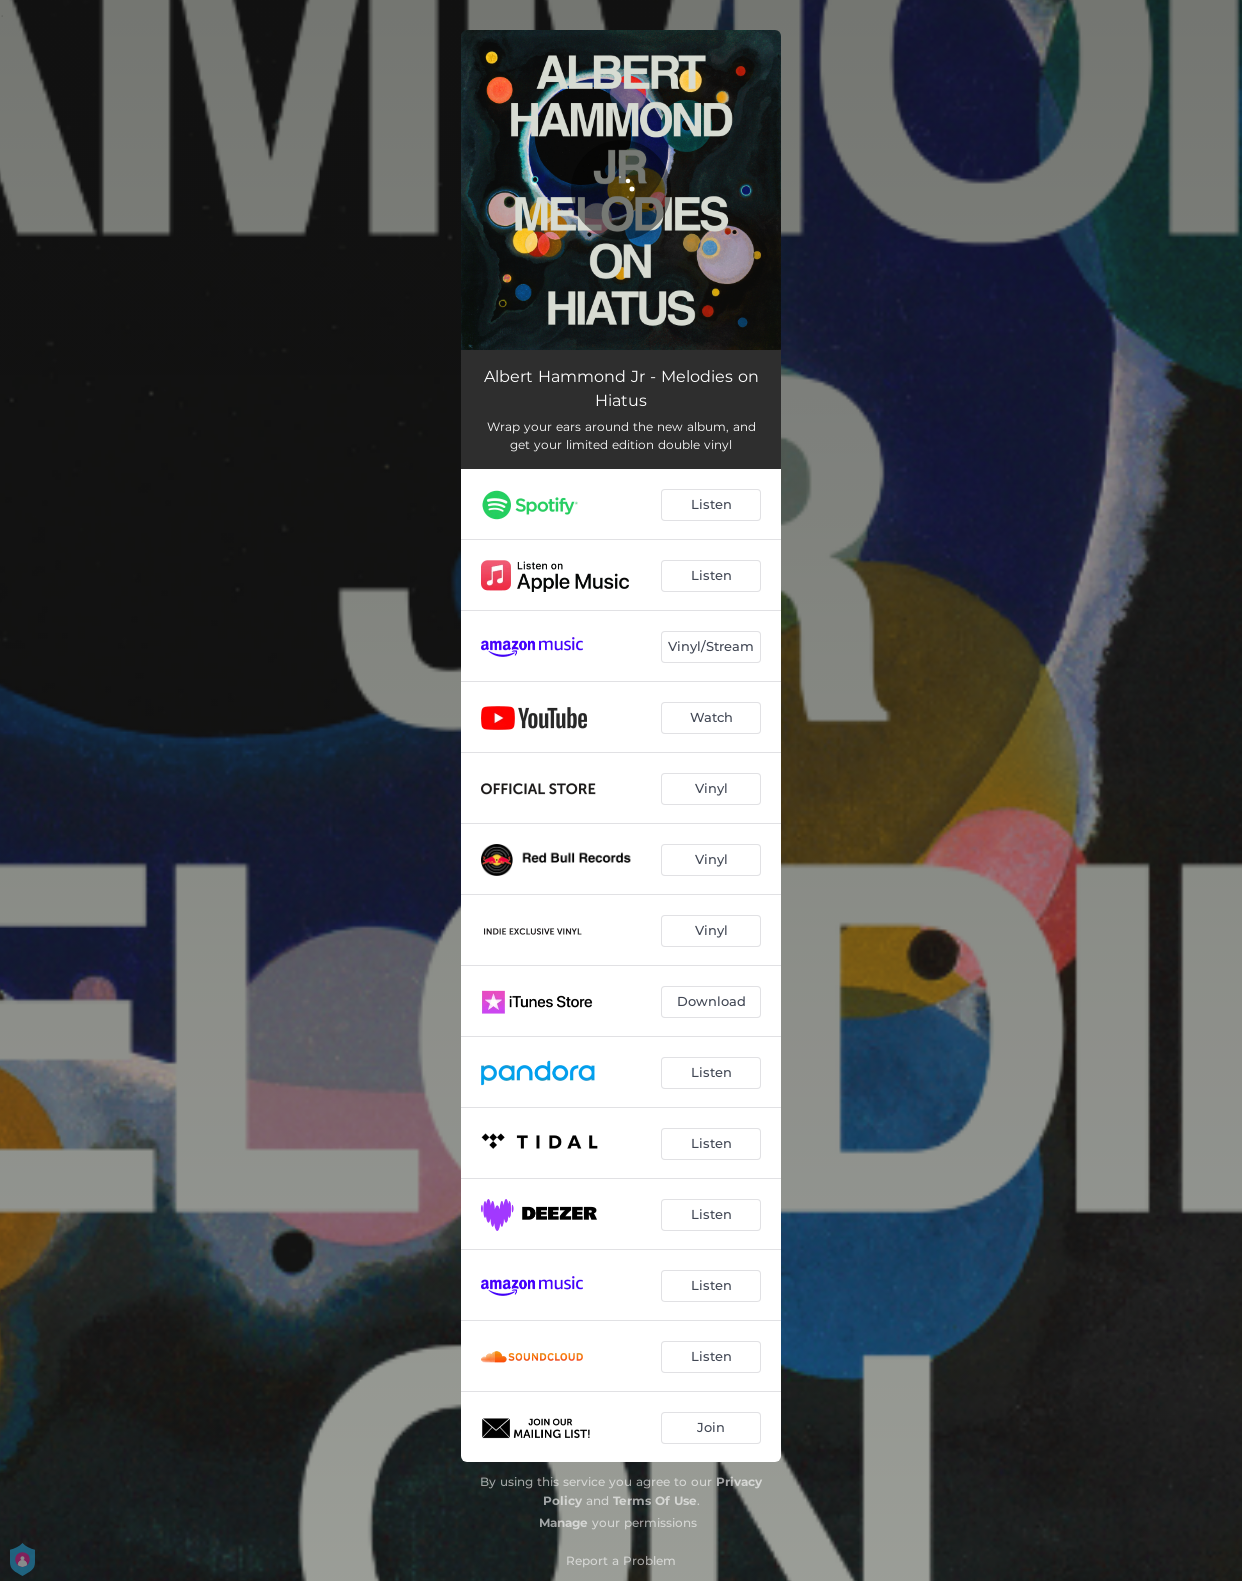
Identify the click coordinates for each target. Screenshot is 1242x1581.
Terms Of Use (655, 1500)
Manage (563, 1522)
